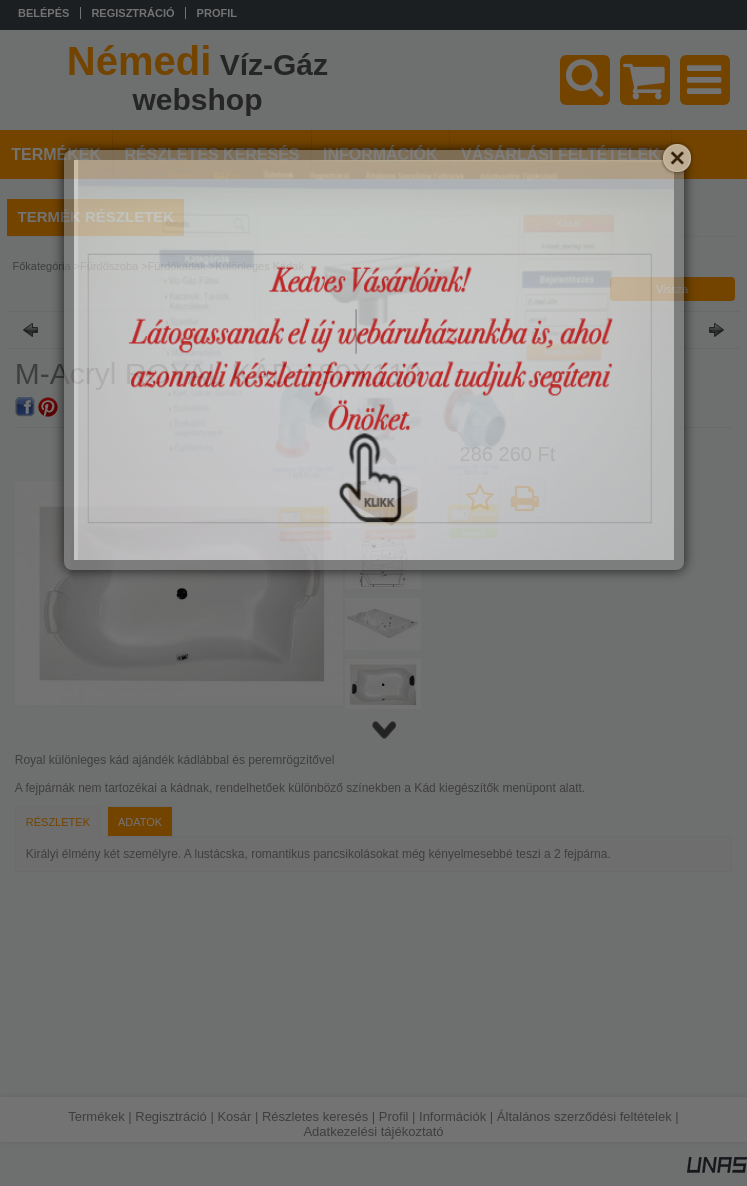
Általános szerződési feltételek (584, 1116)
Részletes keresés (315, 1116)
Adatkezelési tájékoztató (373, 1131)
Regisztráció (171, 1116)
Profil (394, 1116)
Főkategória (41, 266)
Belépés (43, 13)
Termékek (96, 1116)
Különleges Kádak (259, 266)
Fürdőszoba (109, 266)
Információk (452, 1116)
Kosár (234, 1116)
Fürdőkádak (177, 266)
